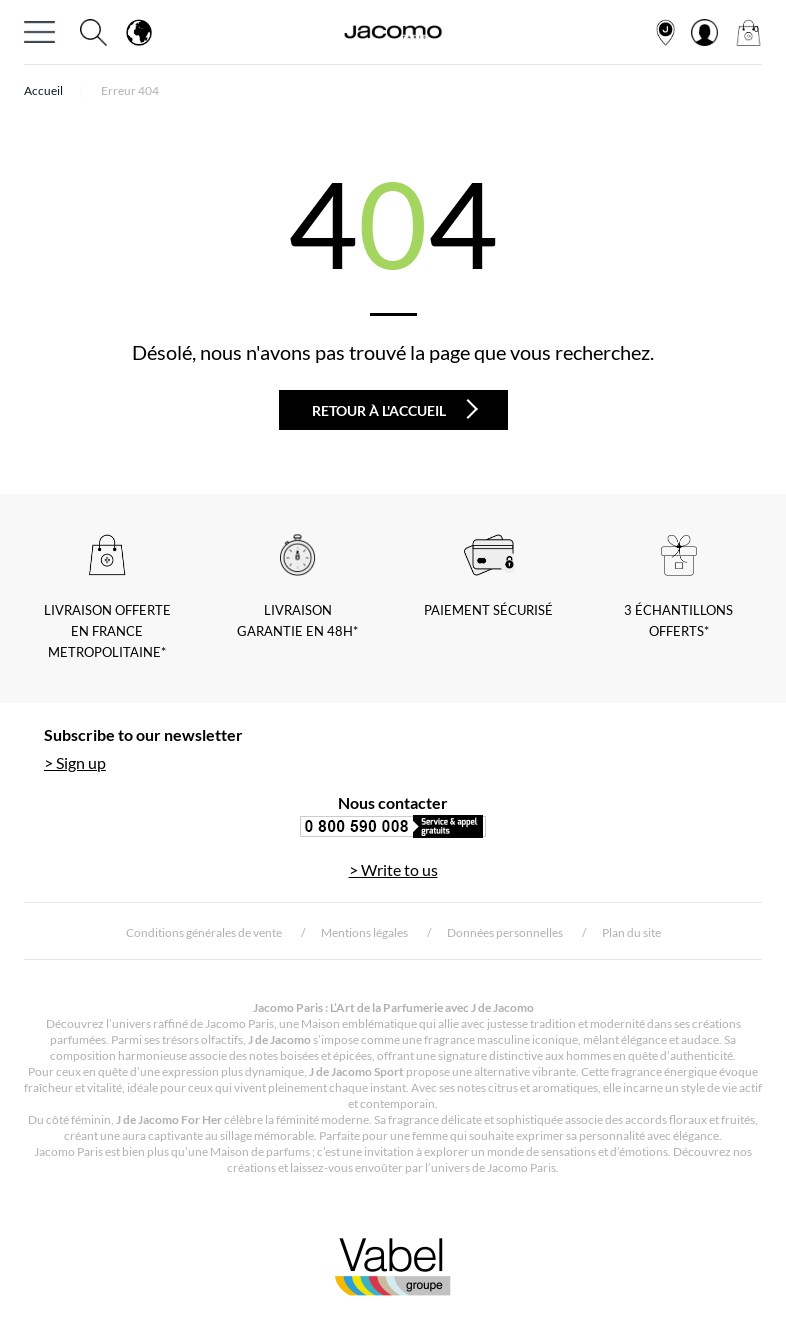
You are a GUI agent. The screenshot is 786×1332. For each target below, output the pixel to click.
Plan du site (631, 932)
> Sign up (75, 762)
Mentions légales (364, 932)
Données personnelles (505, 932)
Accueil (43, 90)
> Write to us (393, 869)
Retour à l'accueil (395, 409)
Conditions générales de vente (204, 932)
